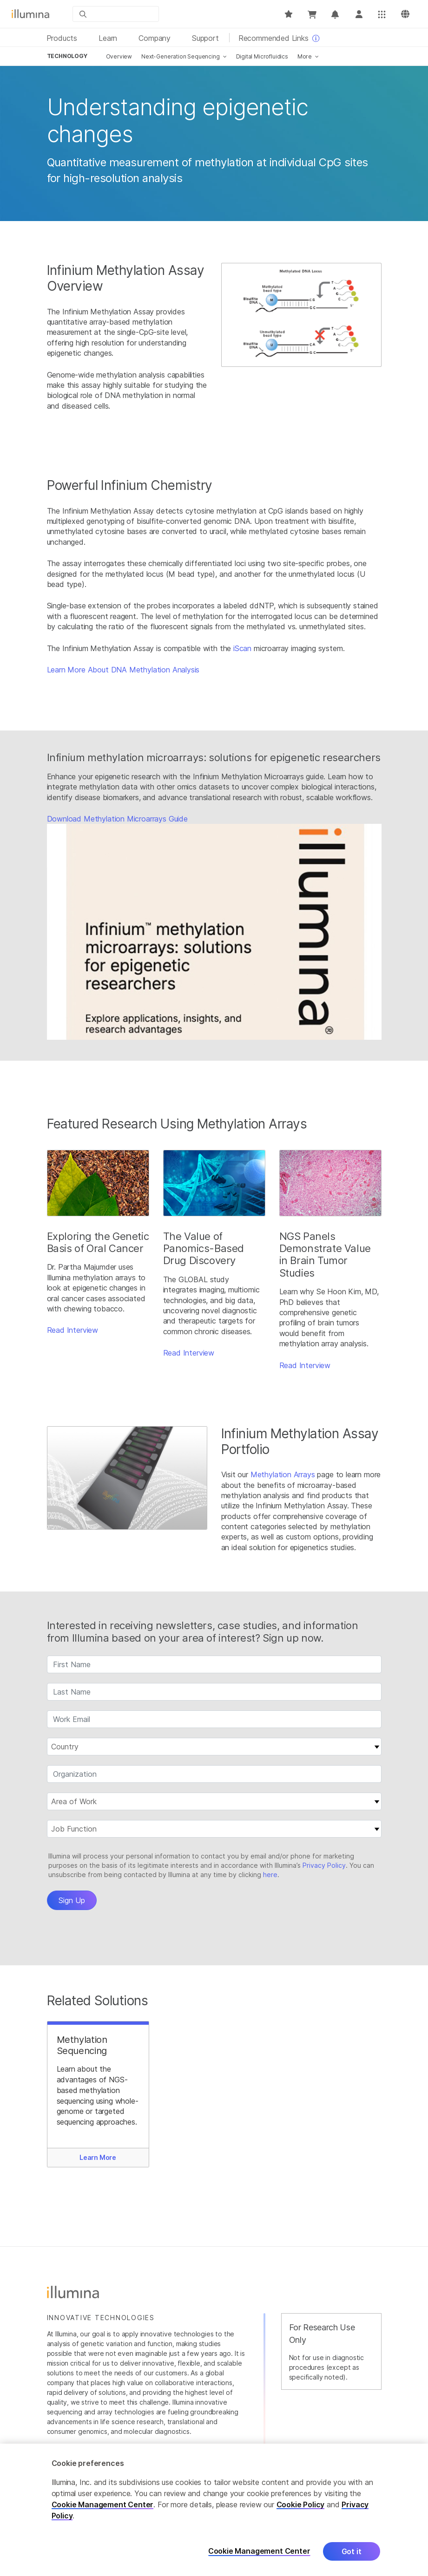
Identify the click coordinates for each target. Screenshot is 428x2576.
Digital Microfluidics (262, 56)
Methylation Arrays (282, 1474)
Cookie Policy (301, 2504)
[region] (214, 2510)
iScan (242, 648)
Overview (119, 56)
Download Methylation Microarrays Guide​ (117, 818)
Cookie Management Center (103, 2504)
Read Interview (73, 1330)
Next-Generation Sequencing (180, 56)
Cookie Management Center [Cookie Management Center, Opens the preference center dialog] (259, 2551)
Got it (352, 2551)
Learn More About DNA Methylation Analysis (123, 669)
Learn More (97, 2157)
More (304, 56)
